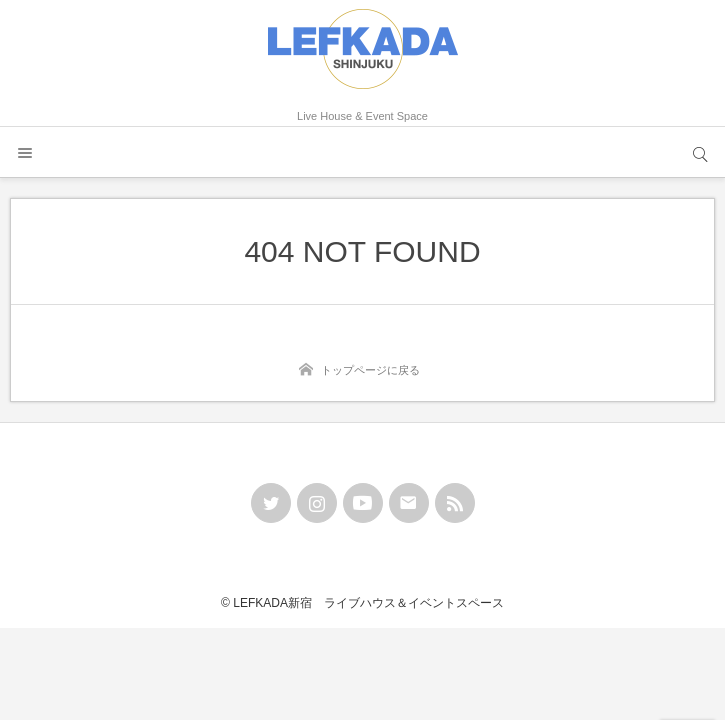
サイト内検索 (700, 152)
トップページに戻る (370, 370)
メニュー (25, 152)
